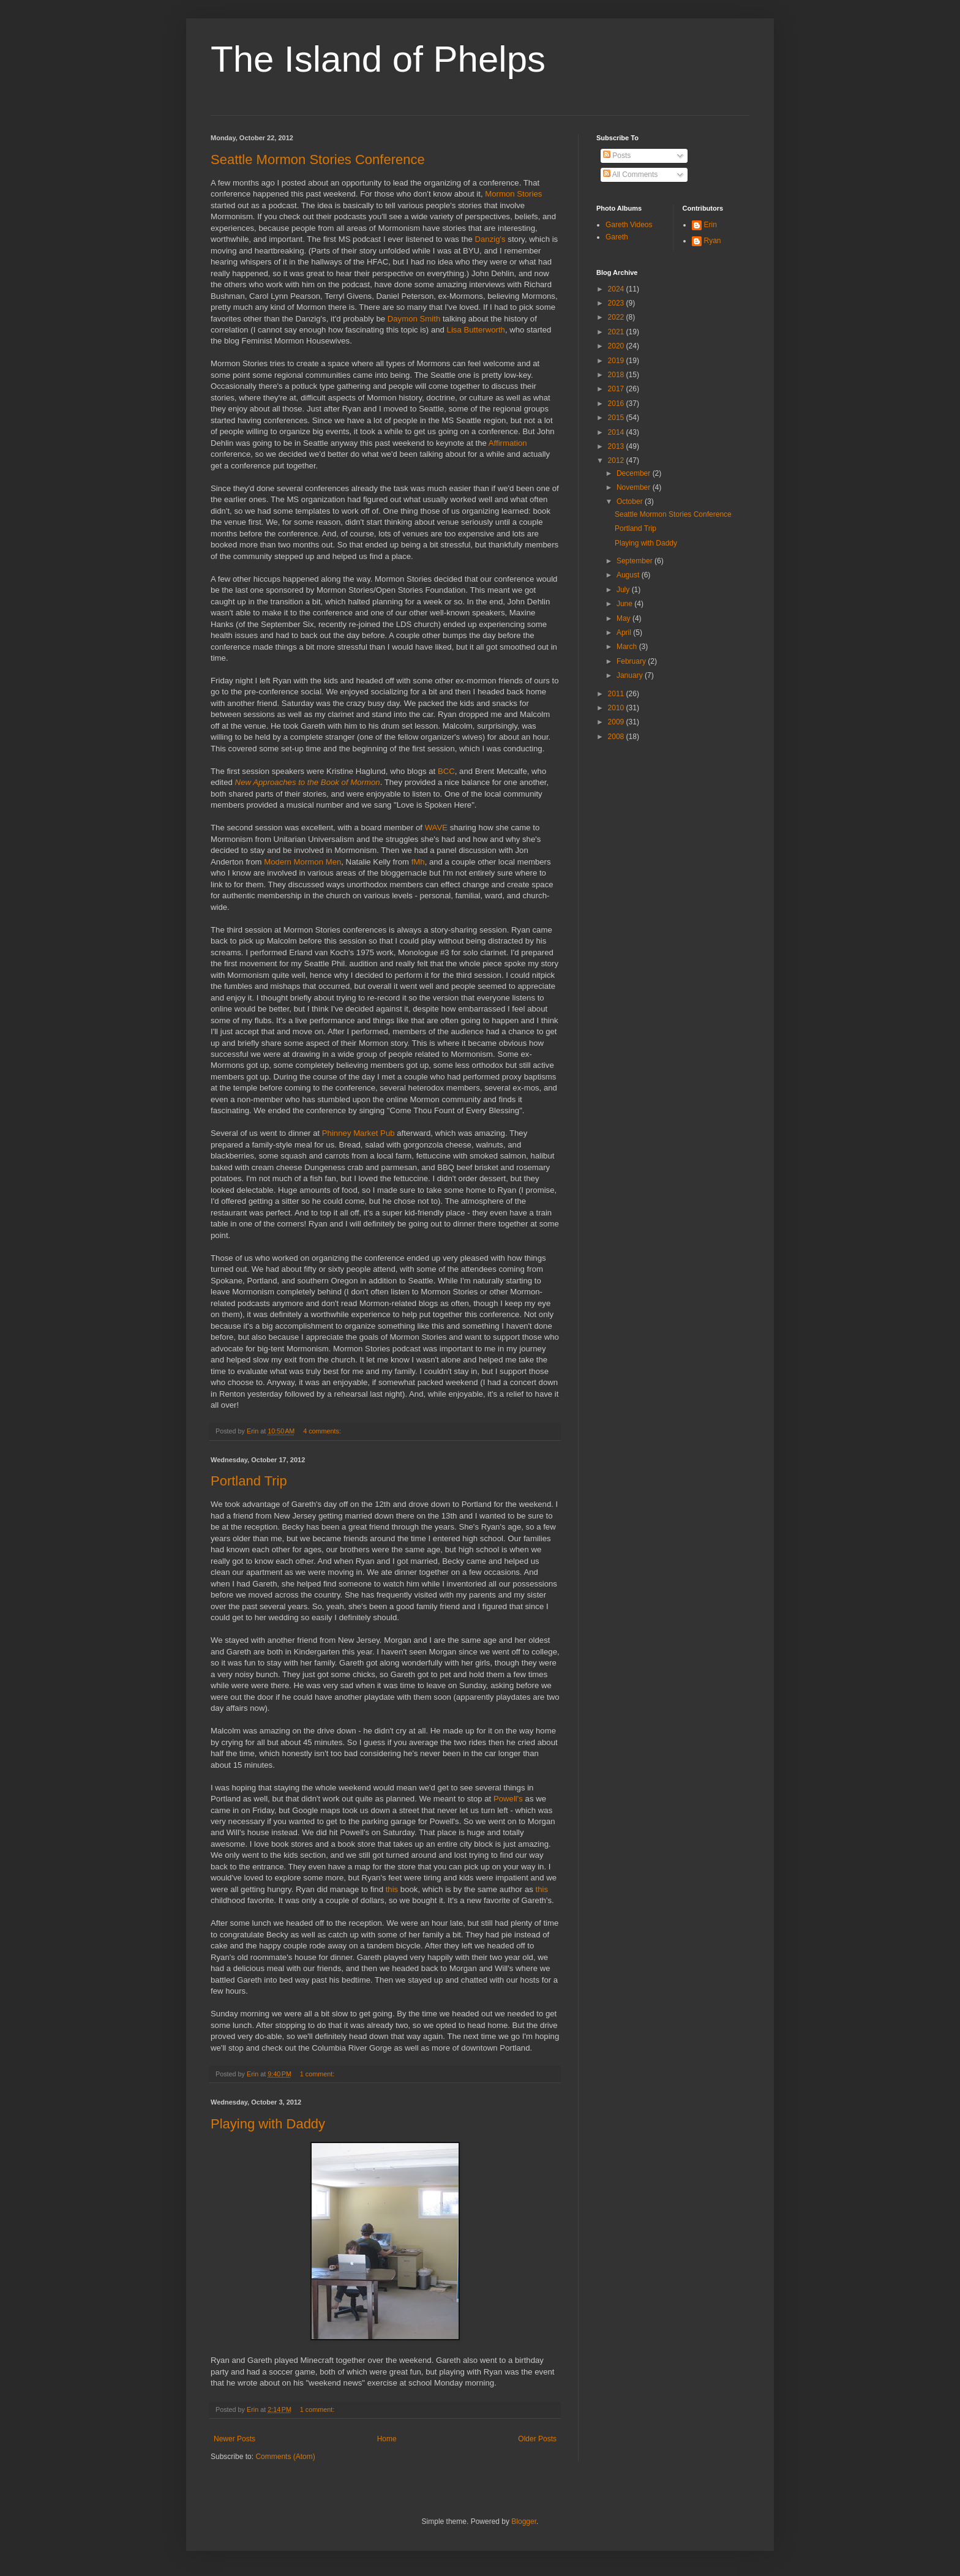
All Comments (630, 174)
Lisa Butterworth (476, 329)
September (635, 561)
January (631, 675)
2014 (617, 432)
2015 (617, 417)
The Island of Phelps (378, 59)
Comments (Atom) (285, 2456)
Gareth (617, 237)
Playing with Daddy (268, 2123)
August (629, 575)
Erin (710, 224)
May (624, 618)
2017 (617, 389)
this (392, 1889)
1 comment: (318, 2074)
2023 (617, 303)
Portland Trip (249, 1481)
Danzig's (490, 239)
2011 (617, 693)
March (628, 646)
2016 (617, 403)
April (625, 632)
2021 (617, 332)
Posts (617, 155)
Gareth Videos (629, 224)
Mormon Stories (513, 193)
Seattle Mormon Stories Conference (318, 159)
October (631, 501)
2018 (617, 374)
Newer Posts (234, 2439)
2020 (617, 346)
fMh (418, 861)
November (635, 487)
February (632, 661)
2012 (617, 460)
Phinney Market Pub (358, 1133)
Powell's (508, 1798)
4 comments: (323, 1431)
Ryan (712, 240)
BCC (446, 771)
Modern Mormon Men (302, 861)
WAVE (436, 827)
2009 (617, 722)
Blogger (523, 2521)
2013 (617, 446)
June (625, 603)
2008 (617, 736)
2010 (617, 708)
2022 (617, 317)
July (624, 589)
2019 (617, 360)
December (635, 473)
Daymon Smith (414, 318)
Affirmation (508, 443)
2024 (617, 289)
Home (387, 2439)
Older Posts (537, 2439)
